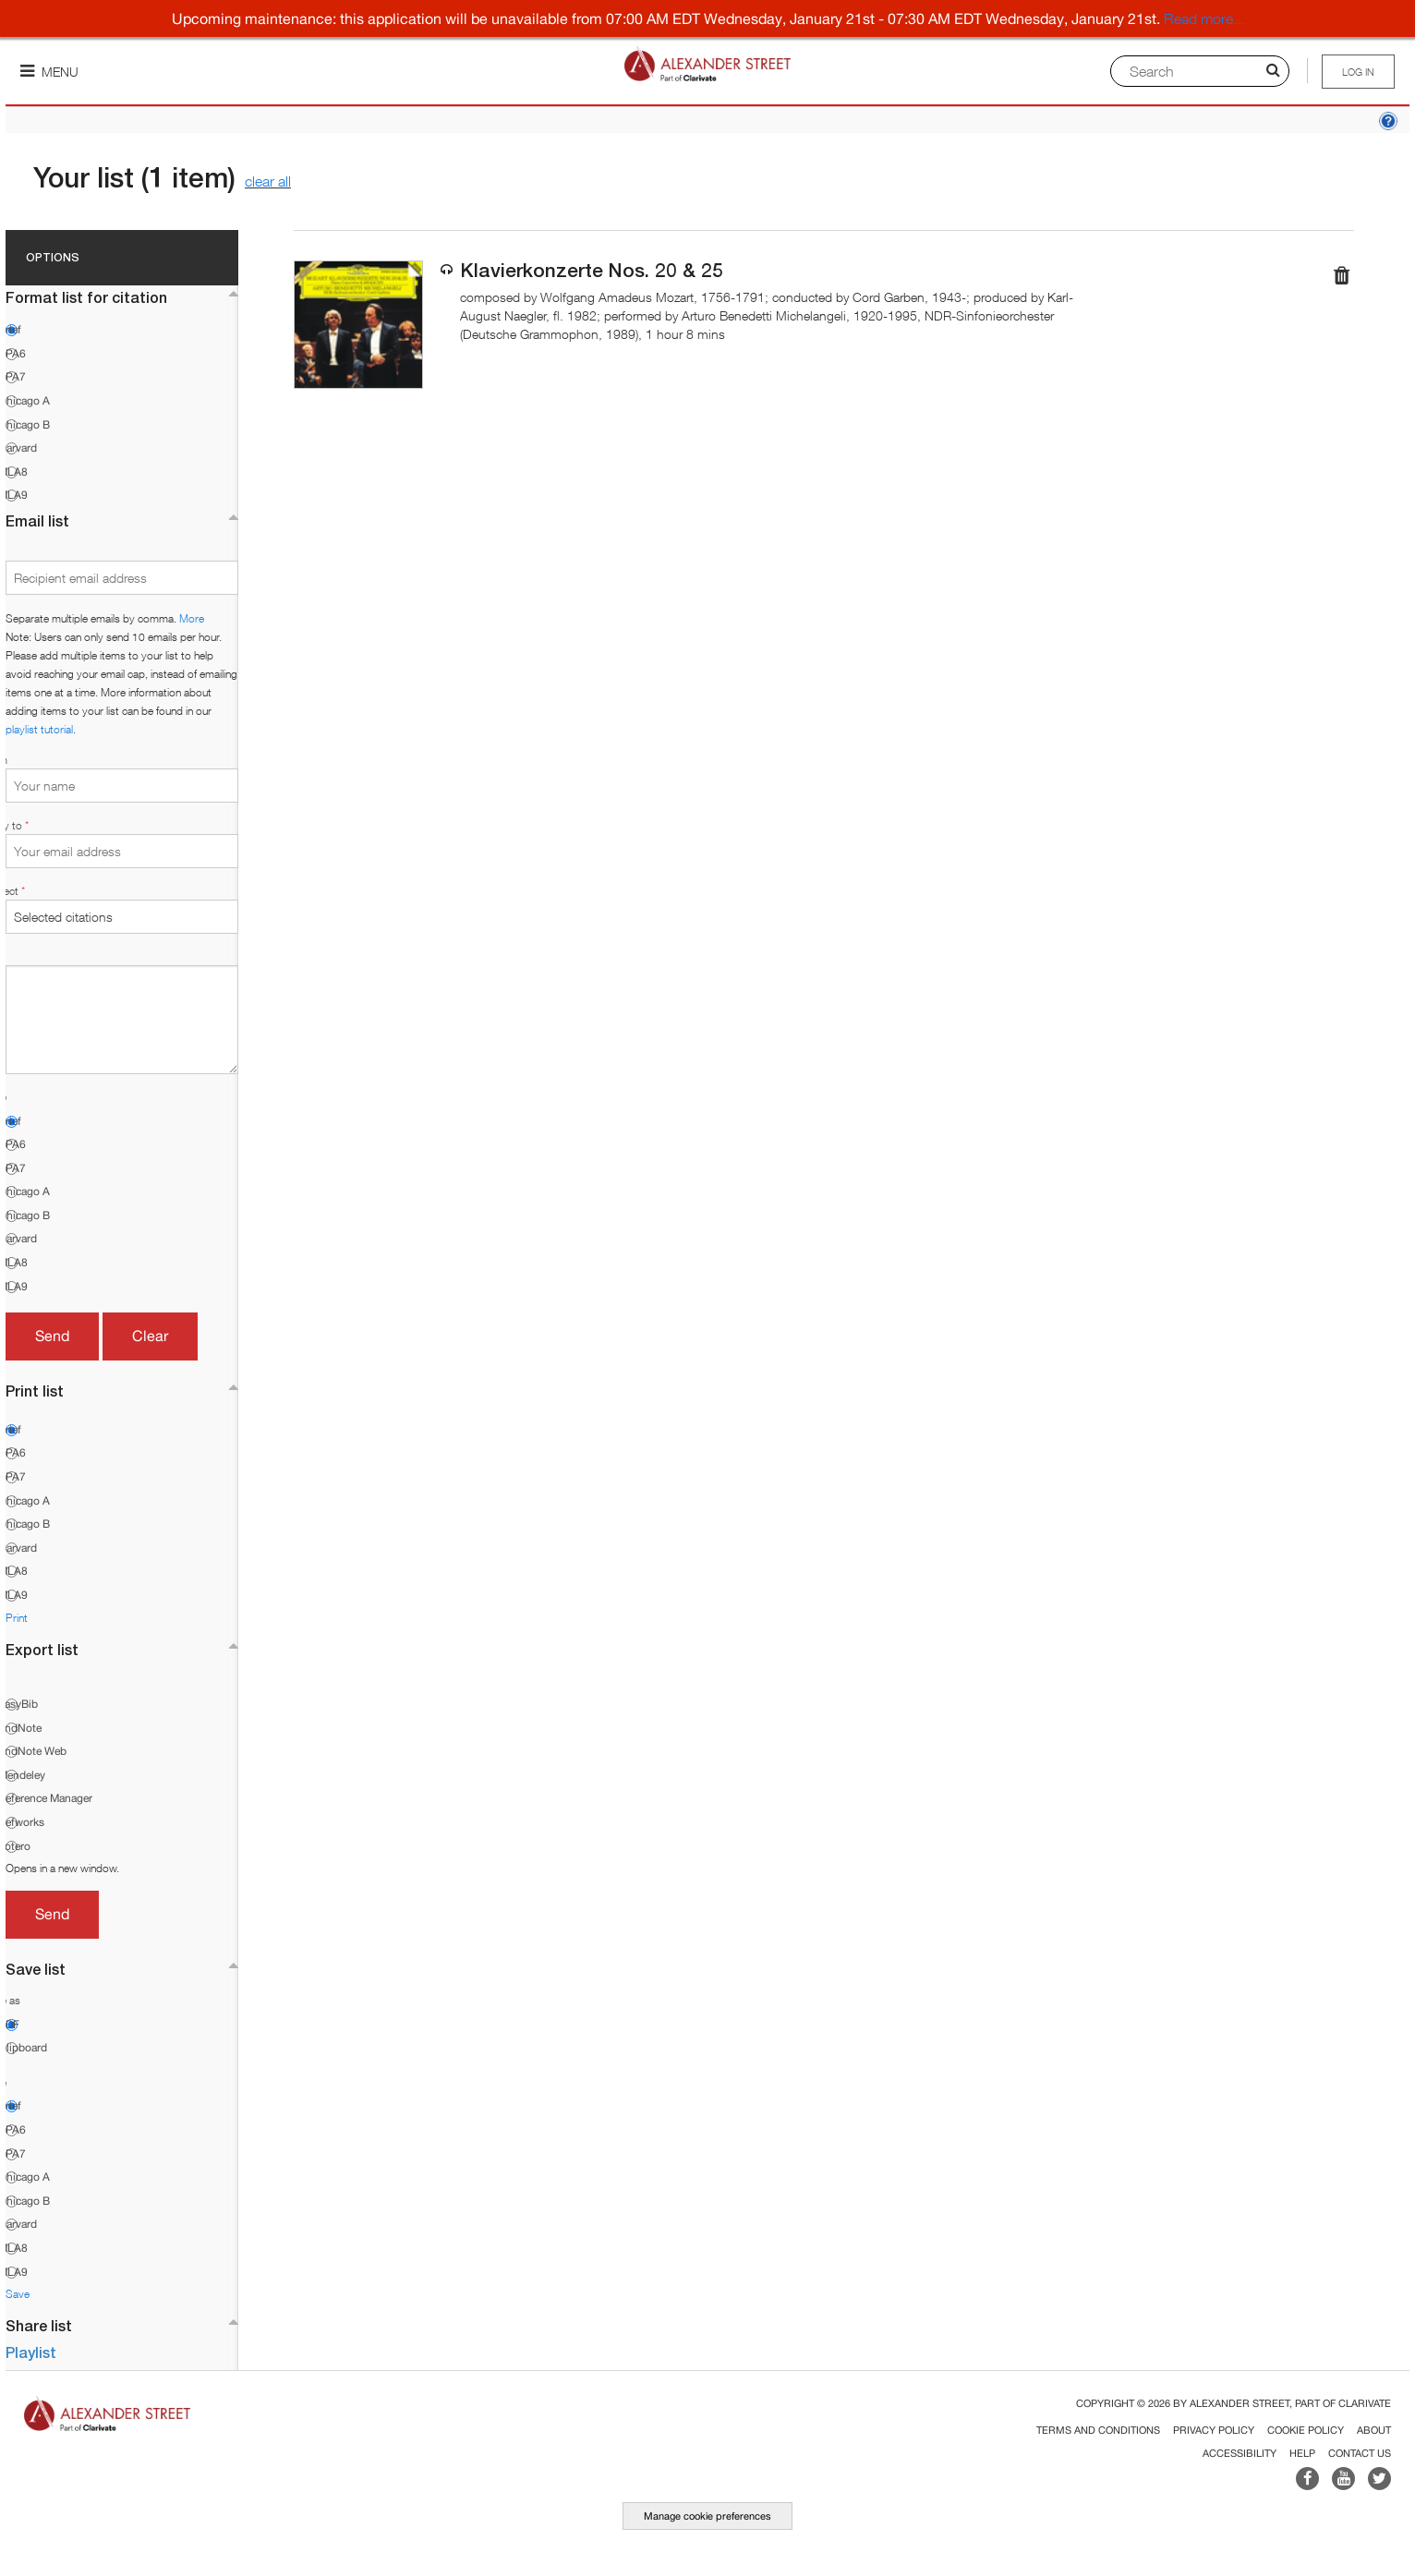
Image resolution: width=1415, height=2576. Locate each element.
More (191, 618)
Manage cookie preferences (707, 2516)
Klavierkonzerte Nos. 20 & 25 (591, 270)
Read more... (1204, 18)
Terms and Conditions (1098, 2430)
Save (18, 2294)
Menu (49, 71)
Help (1302, 2453)
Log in (1358, 72)
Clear (150, 1335)
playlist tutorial (39, 729)
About (1374, 2430)
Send (52, 1335)
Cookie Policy (1305, 2430)
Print (17, 1618)
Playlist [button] (31, 2352)
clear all (268, 181)
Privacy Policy (1213, 2430)
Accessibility (1239, 2453)
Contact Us (1359, 2453)
